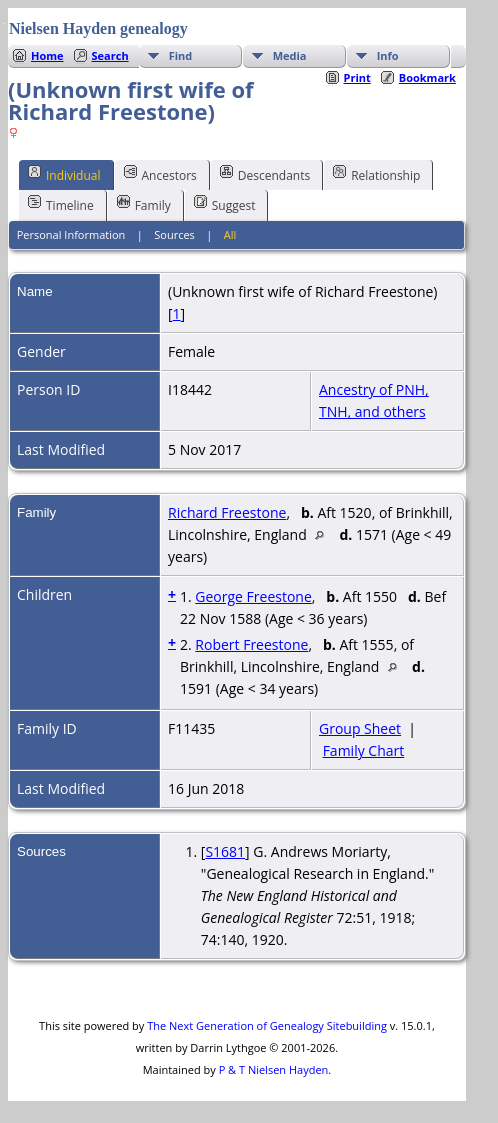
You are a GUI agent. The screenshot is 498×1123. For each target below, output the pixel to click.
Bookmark (427, 77)
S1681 (225, 851)
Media (290, 55)
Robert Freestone (251, 644)
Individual (64, 174)
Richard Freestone (227, 512)
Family (144, 204)
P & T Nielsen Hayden (274, 1069)
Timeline (61, 204)
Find (181, 55)
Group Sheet (360, 728)
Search (110, 55)
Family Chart (364, 750)
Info (388, 55)
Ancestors (160, 174)
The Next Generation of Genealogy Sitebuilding (267, 1025)
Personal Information (71, 234)
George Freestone (253, 596)
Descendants (265, 174)
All (230, 234)
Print (357, 77)
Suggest (225, 204)
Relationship (376, 174)
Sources (174, 234)
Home (47, 55)
